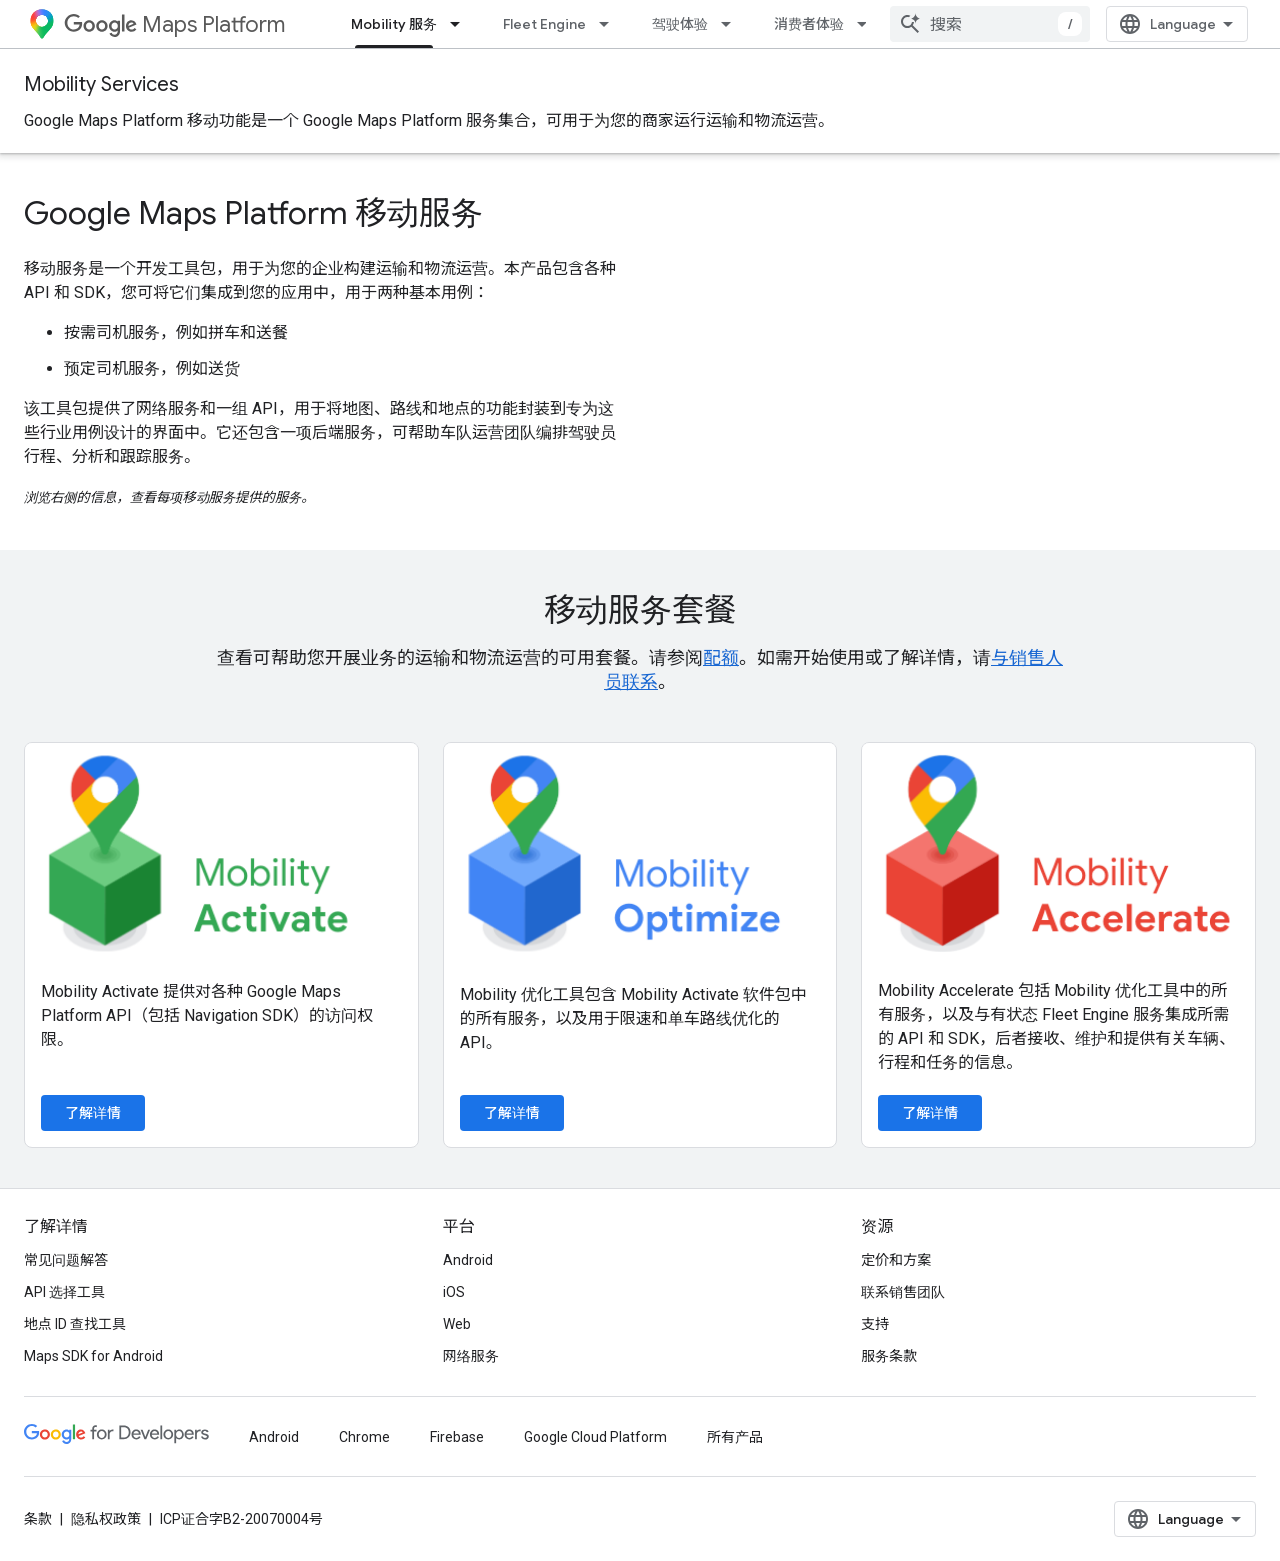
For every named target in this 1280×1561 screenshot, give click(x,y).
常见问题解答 (66, 1330)
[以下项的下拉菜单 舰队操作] (990, 24)
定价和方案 (896, 1330)
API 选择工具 (64, 1362)
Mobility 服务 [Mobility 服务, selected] (394, 24)
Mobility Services (101, 84)
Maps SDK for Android (93, 1426)
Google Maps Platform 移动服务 (253, 213)
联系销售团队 (903, 1362)
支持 (875, 1394)
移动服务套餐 (640, 610)
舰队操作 (938, 24)
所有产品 (735, 1507)
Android (468, 1330)
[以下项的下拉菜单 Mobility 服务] (461, 24)
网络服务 (471, 1426)
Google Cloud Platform (595, 1507)
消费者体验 (809, 24)
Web (457, 1394)
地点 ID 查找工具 (75, 1394)
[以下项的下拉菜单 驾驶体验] (732, 24)
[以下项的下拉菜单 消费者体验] (868, 24)
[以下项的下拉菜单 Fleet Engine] (610, 24)
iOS (454, 1362)
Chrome (364, 1507)
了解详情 (93, 1113)
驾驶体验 (680, 24)
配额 (721, 657)
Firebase (457, 1507)
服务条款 (889, 1426)
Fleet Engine (544, 24)
